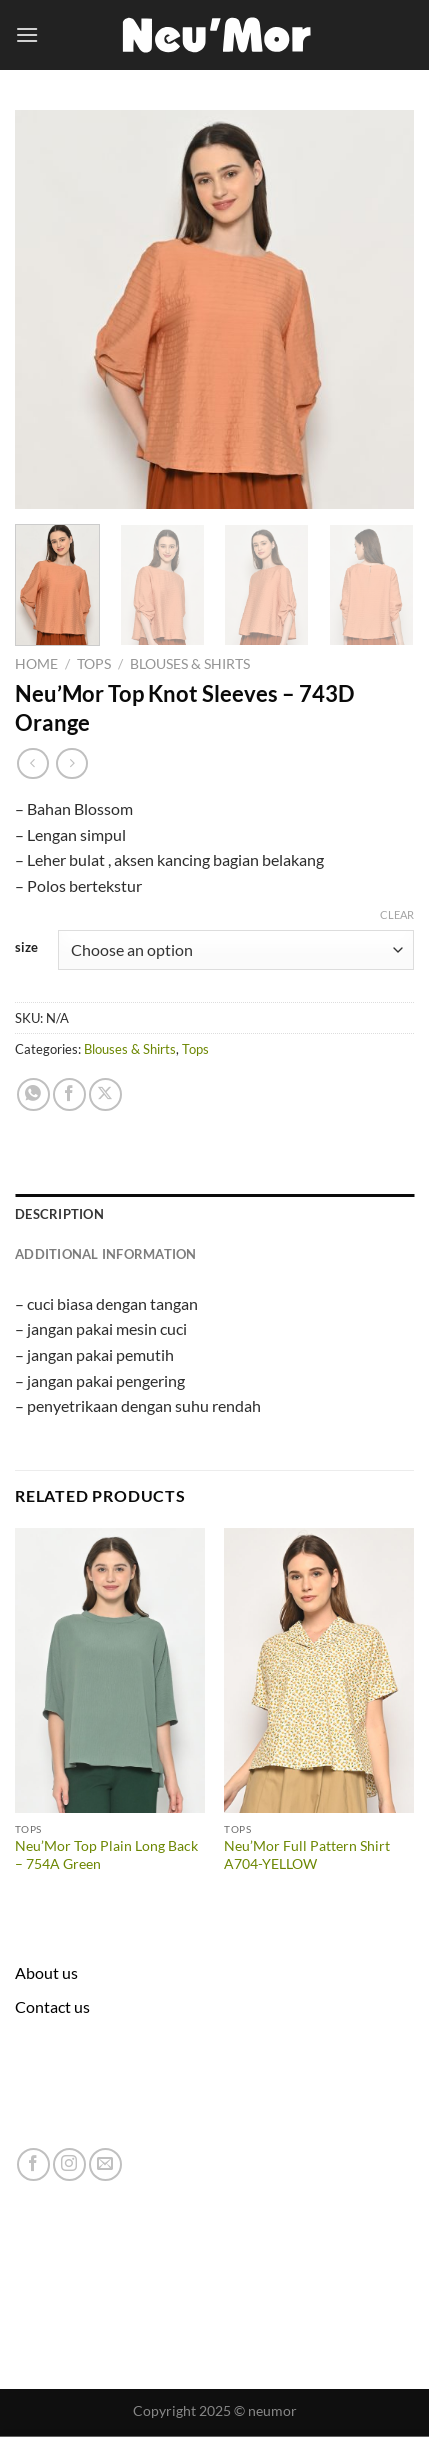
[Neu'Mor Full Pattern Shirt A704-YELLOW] (319, 1670)
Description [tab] (59, 1214)
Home (36, 664)
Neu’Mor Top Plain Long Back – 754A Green (106, 1855)
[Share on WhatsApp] (33, 1094)
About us (46, 1972)
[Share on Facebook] (69, 1094)
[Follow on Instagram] (69, 2164)
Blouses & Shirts (190, 664)
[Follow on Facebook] (33, 2164)
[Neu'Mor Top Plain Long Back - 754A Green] (110, 1670)
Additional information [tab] (106, 1254)
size (26, 948)
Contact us (52, 2006)
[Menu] (27, 34)
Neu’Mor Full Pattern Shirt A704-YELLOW (307, 1855)
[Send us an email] (105, 2164)
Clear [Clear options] (397, 914)
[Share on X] (105, 1094)
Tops (94, 664)
